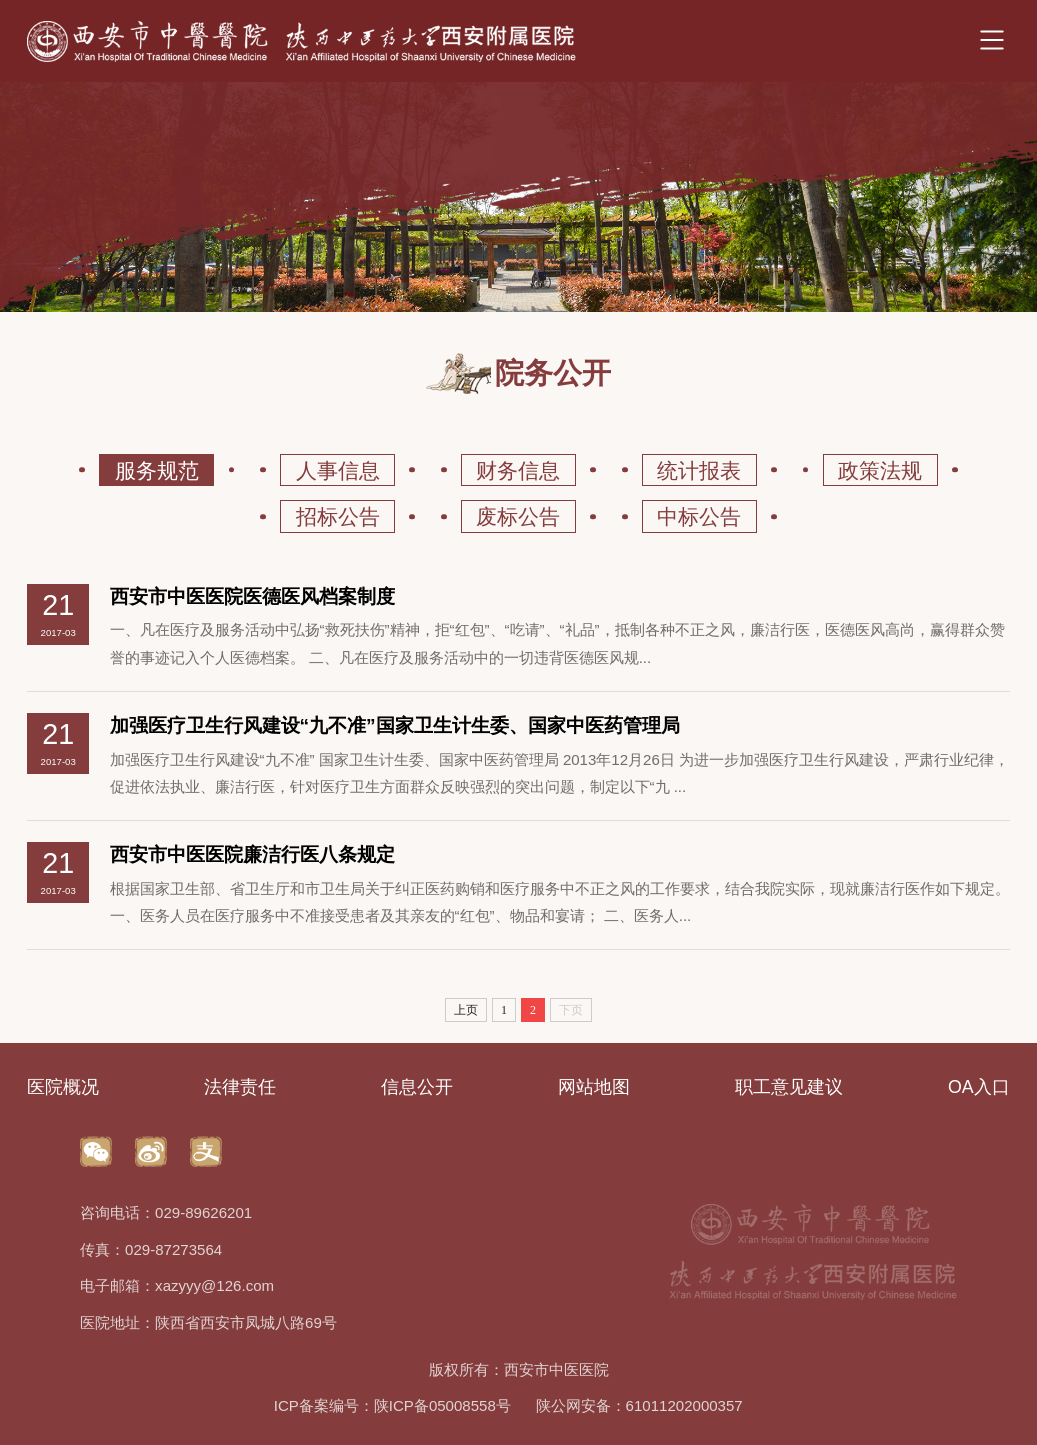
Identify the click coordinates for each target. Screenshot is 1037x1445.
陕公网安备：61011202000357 (639, 1405)
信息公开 (417, 1087)
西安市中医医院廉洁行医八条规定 (252, 854)
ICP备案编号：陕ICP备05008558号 (392, 1405)
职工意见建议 (789, 1087)
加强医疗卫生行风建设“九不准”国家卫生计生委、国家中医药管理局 (395, 725)
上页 (466, 1010)
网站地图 (594, 1087)
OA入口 (979, 1087)
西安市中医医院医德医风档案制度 (252, 596)
